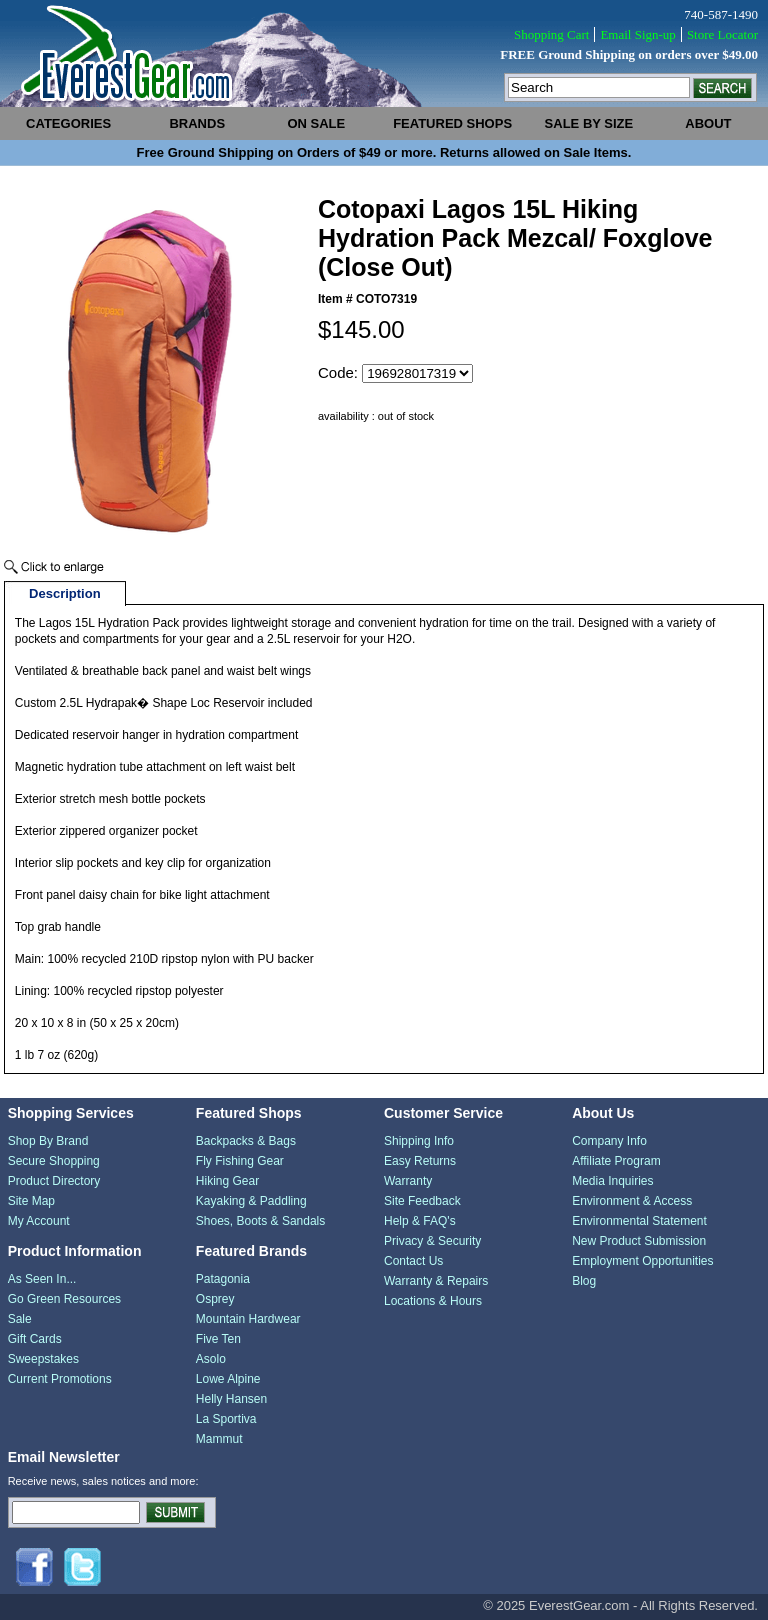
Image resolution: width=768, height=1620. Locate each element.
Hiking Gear (227, 1181)
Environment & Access (632, 1201)
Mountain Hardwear (248, 1319)
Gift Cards (35, 1339)
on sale (316, 123)
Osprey (215, 1299)
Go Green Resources (64, 1299)
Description (65, 593)
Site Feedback (422, 1201)
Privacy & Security (432, 1241)
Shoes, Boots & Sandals (260, 1221)
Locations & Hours (433, 1301)
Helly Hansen (231, 1399)
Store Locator (722, 34)
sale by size (589, 123)
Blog (584, 1281)
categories (68, 123)
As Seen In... (42, 1279)
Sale (20, 1319)
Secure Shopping (54, 1161)
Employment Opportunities (642, 1261)
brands (197, 123)
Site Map (31, 1201)
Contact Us (413, 1261)
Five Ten (218, 1339)
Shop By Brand (48, 1141)
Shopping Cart (551, 34)
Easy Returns (420, 1161)
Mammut (219, 1439)
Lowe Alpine (228, 1379)
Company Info (609, 1141)
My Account (39, 1221)
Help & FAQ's (420, 1221)
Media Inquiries (612, 1181)
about (708, 123)
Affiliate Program (616, 1161)
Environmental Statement (639, 1221)
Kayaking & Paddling (251, 1201)
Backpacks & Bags (246, 1141)
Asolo (211, 1359)
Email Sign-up (637, 34)
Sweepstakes (43, 1359)
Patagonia (223, 1279)
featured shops (452, 123)
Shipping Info (419, 1141)
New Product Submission (639, 1241)
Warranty (408, 1181)
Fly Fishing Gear (240, 1161)
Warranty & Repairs (436, 1281)
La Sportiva (226, 1419)
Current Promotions (60, 1379)
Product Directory (54, 1181)
